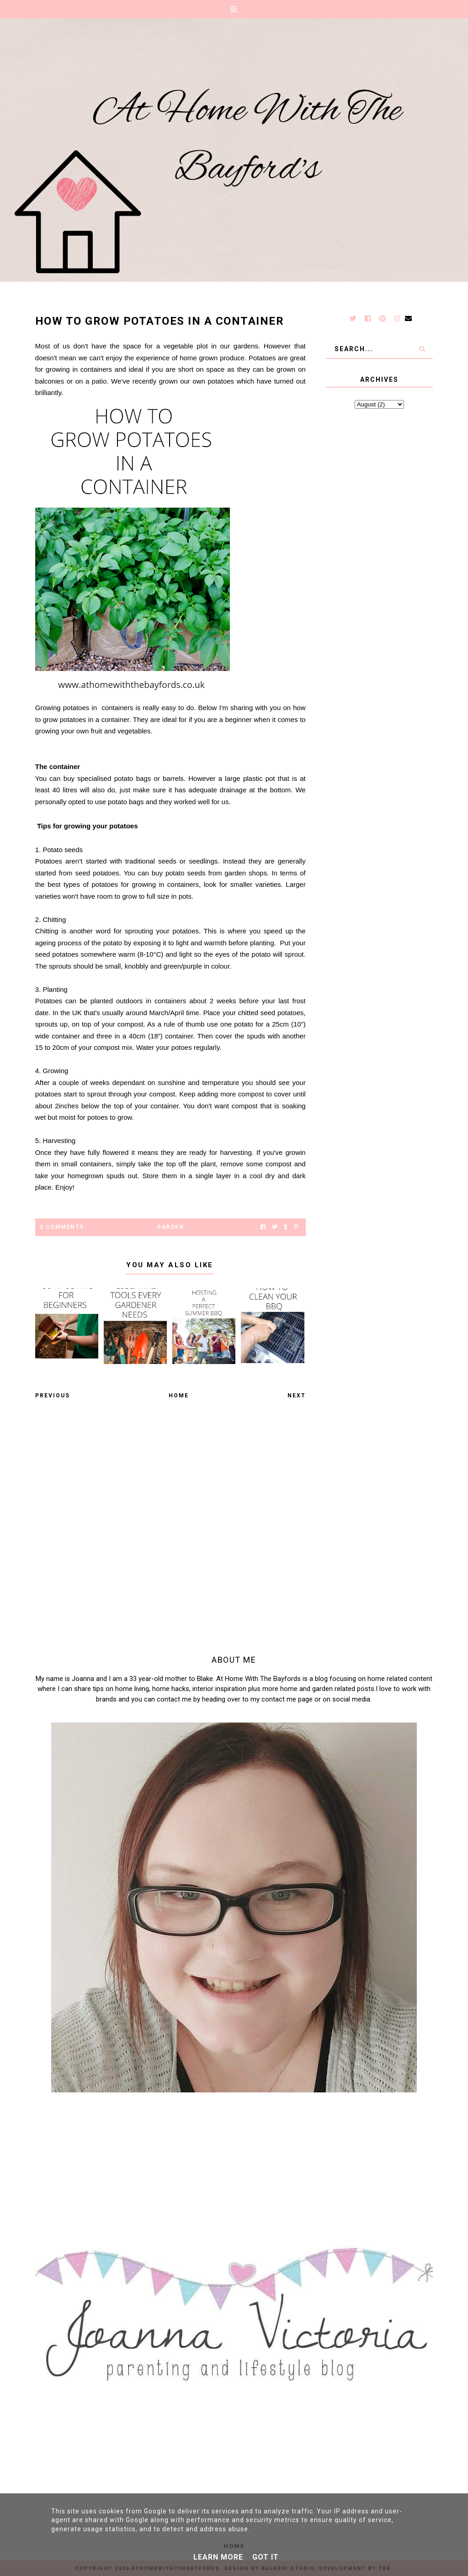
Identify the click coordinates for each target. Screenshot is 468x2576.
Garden (170, 1227)
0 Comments (62, 1227)
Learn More (218, 2557)
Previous (52, 1395)
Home (179, 1395)
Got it (265, 2557)
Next (296, 1395)
